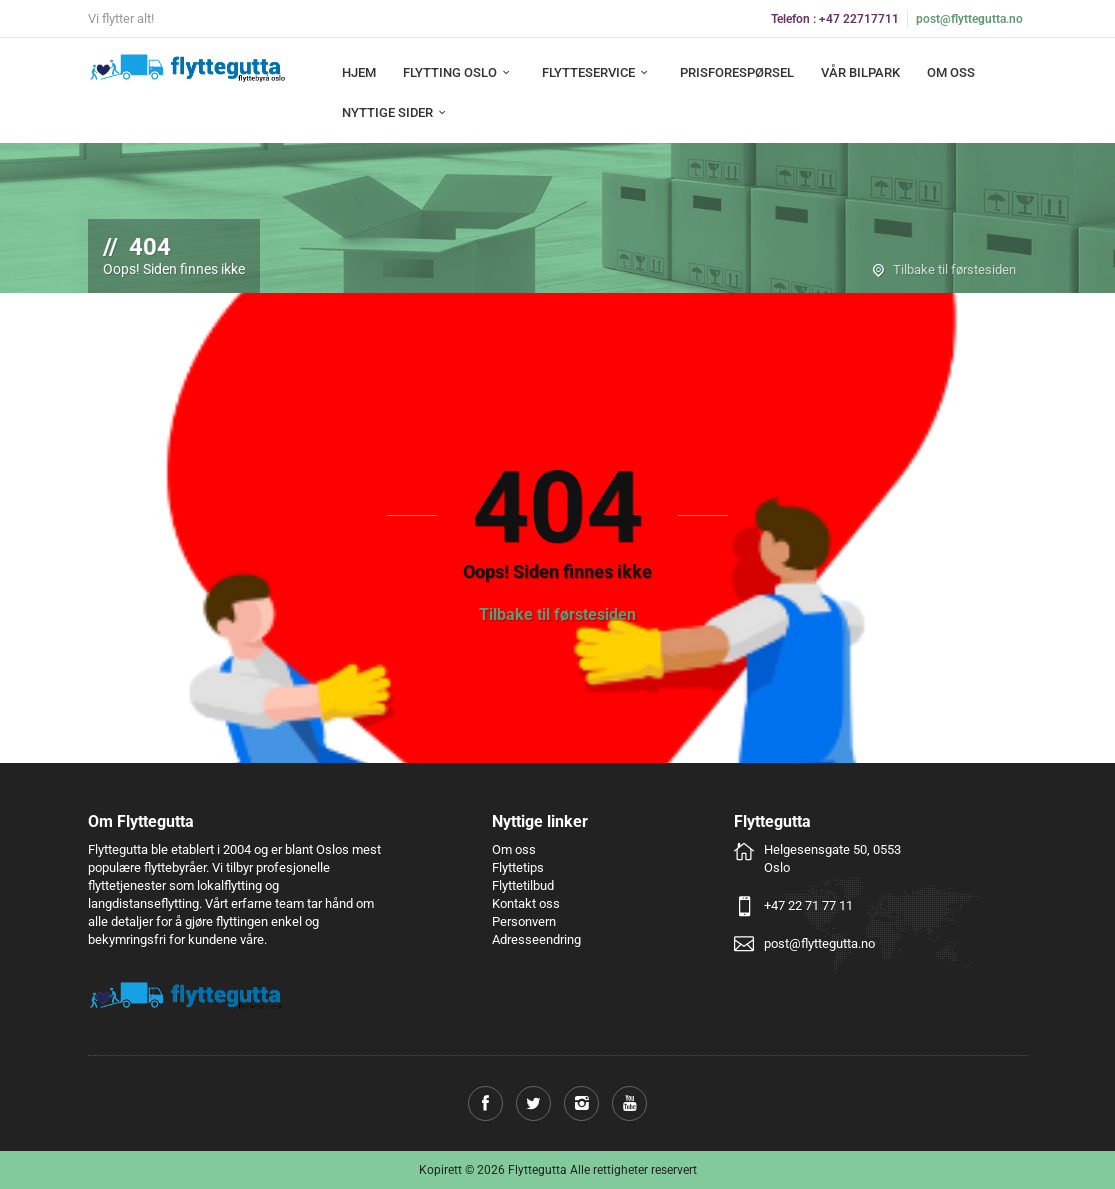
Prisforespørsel (737, 72)
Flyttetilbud (523, 885)
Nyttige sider (396, 112)
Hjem (359, 72)
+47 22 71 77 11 (808, 905)
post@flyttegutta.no (969, 19)
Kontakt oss (526, 903)
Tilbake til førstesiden (954, 269)
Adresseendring (536, 939)
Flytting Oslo (459, 72)
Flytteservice (597, 72)
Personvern (524, 921)
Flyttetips (518, 867)
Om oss (951, 72)
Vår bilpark (860, 72)
